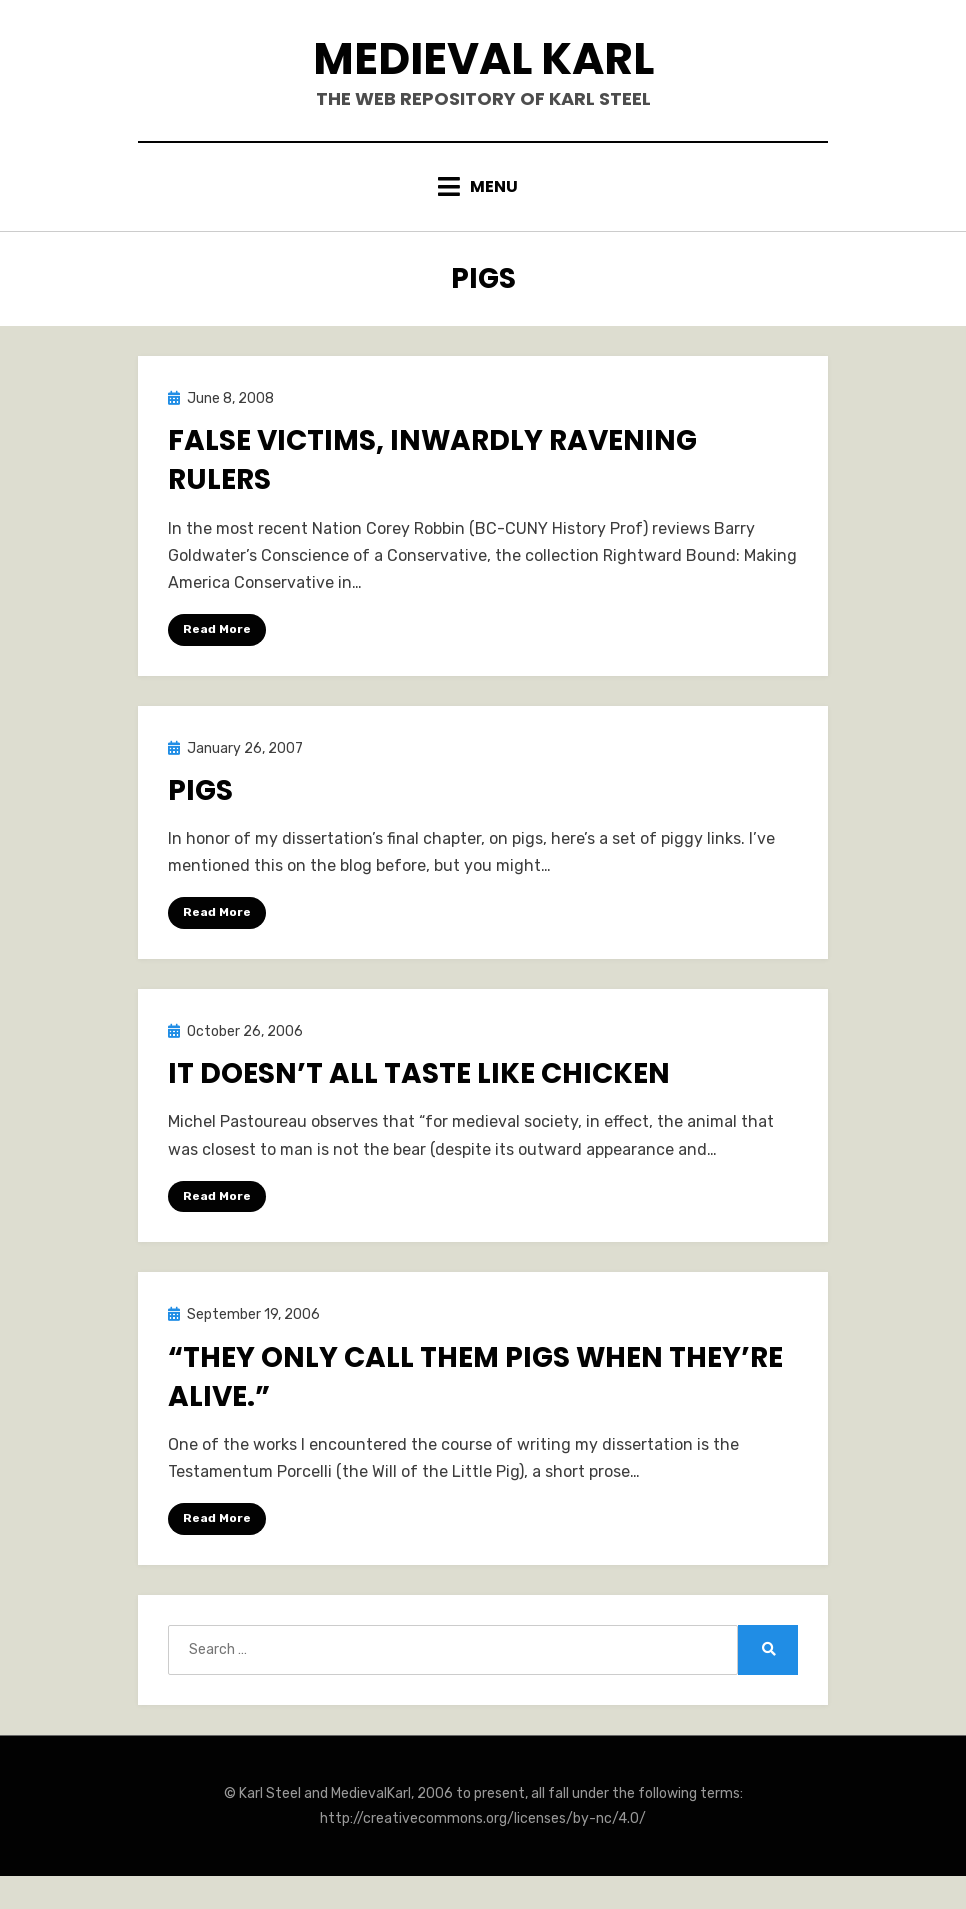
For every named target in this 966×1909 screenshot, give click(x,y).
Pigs (200, 790)
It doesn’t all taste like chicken (419, 1073)
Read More (217, 629)
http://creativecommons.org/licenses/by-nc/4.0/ (483, 1818)
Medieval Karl (483, 58)
